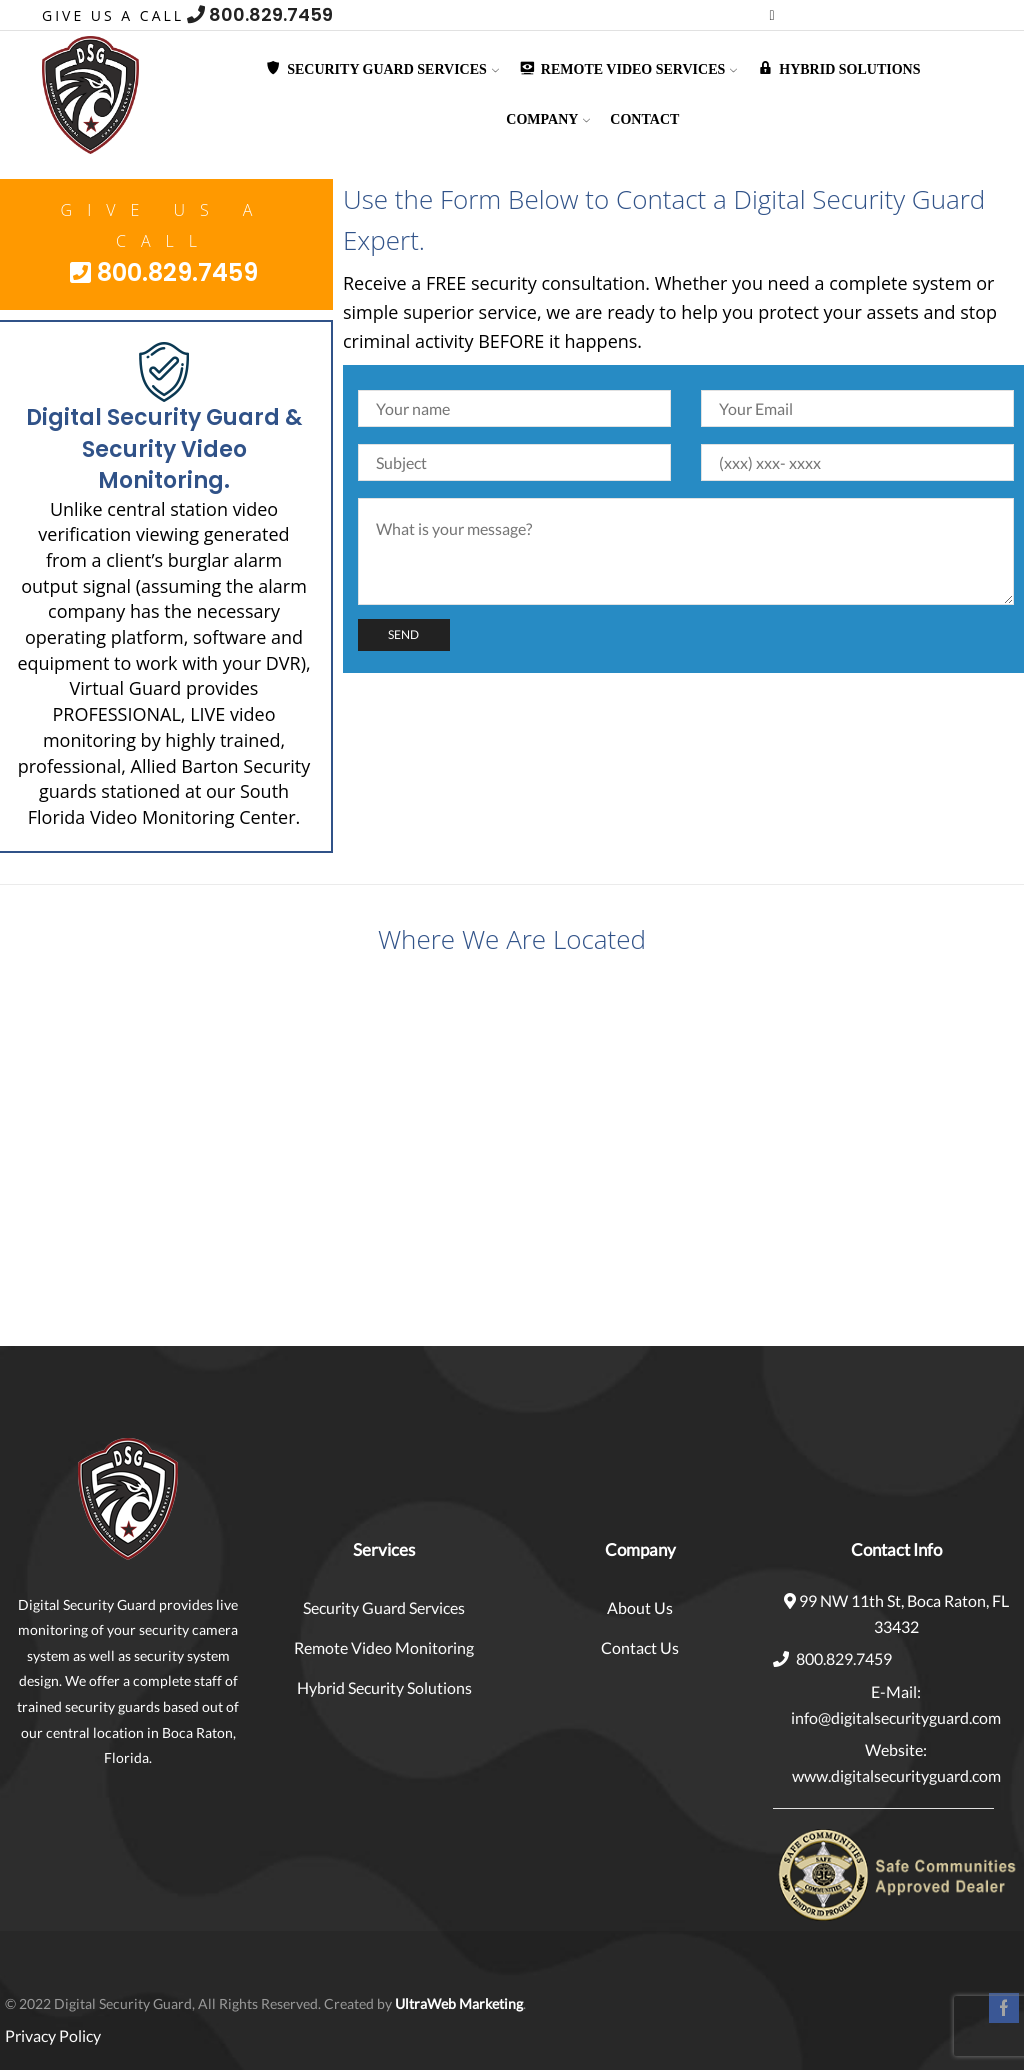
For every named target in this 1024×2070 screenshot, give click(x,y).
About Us (640, 1607)
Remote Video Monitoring (384, 1647)
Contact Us (640, 1647)
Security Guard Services (384, 1607)
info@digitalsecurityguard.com (896, 1717)
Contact (644, 119)
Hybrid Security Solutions (384, 1687)
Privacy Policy (53, 2035)
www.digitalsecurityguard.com (896, 1775)
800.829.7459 (260, 14)
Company (548, 119)
